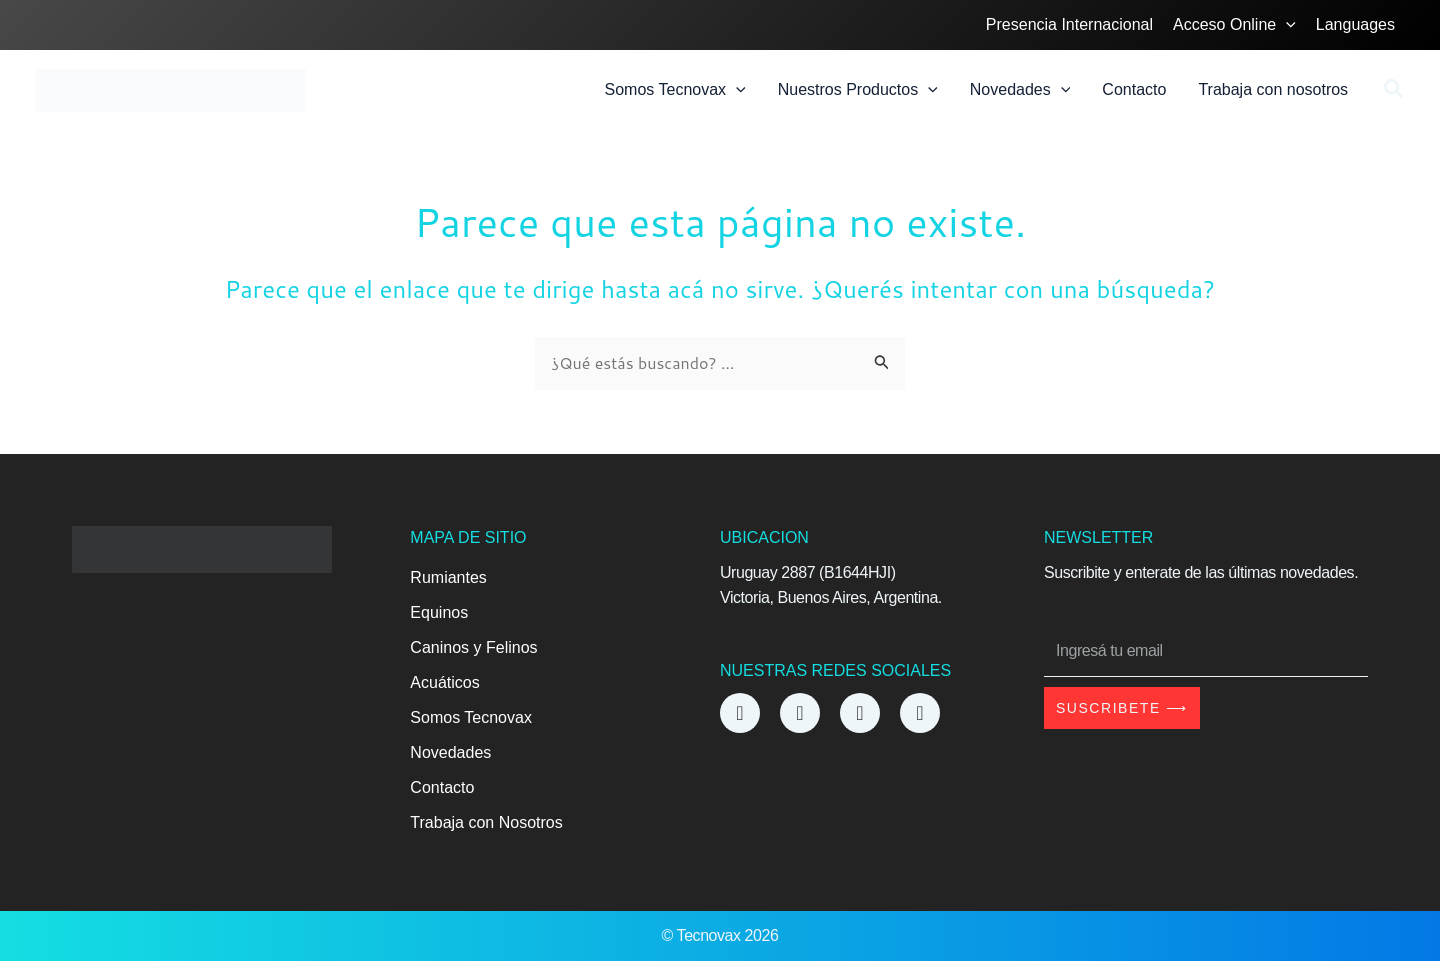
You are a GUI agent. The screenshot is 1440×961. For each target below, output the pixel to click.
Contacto (442, 787)
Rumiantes (448, 577)
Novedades (450, 752)
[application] (1286, 25)
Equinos (439, 612)
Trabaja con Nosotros (486, 822)
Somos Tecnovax (471, 717)
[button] (1394, 91)
